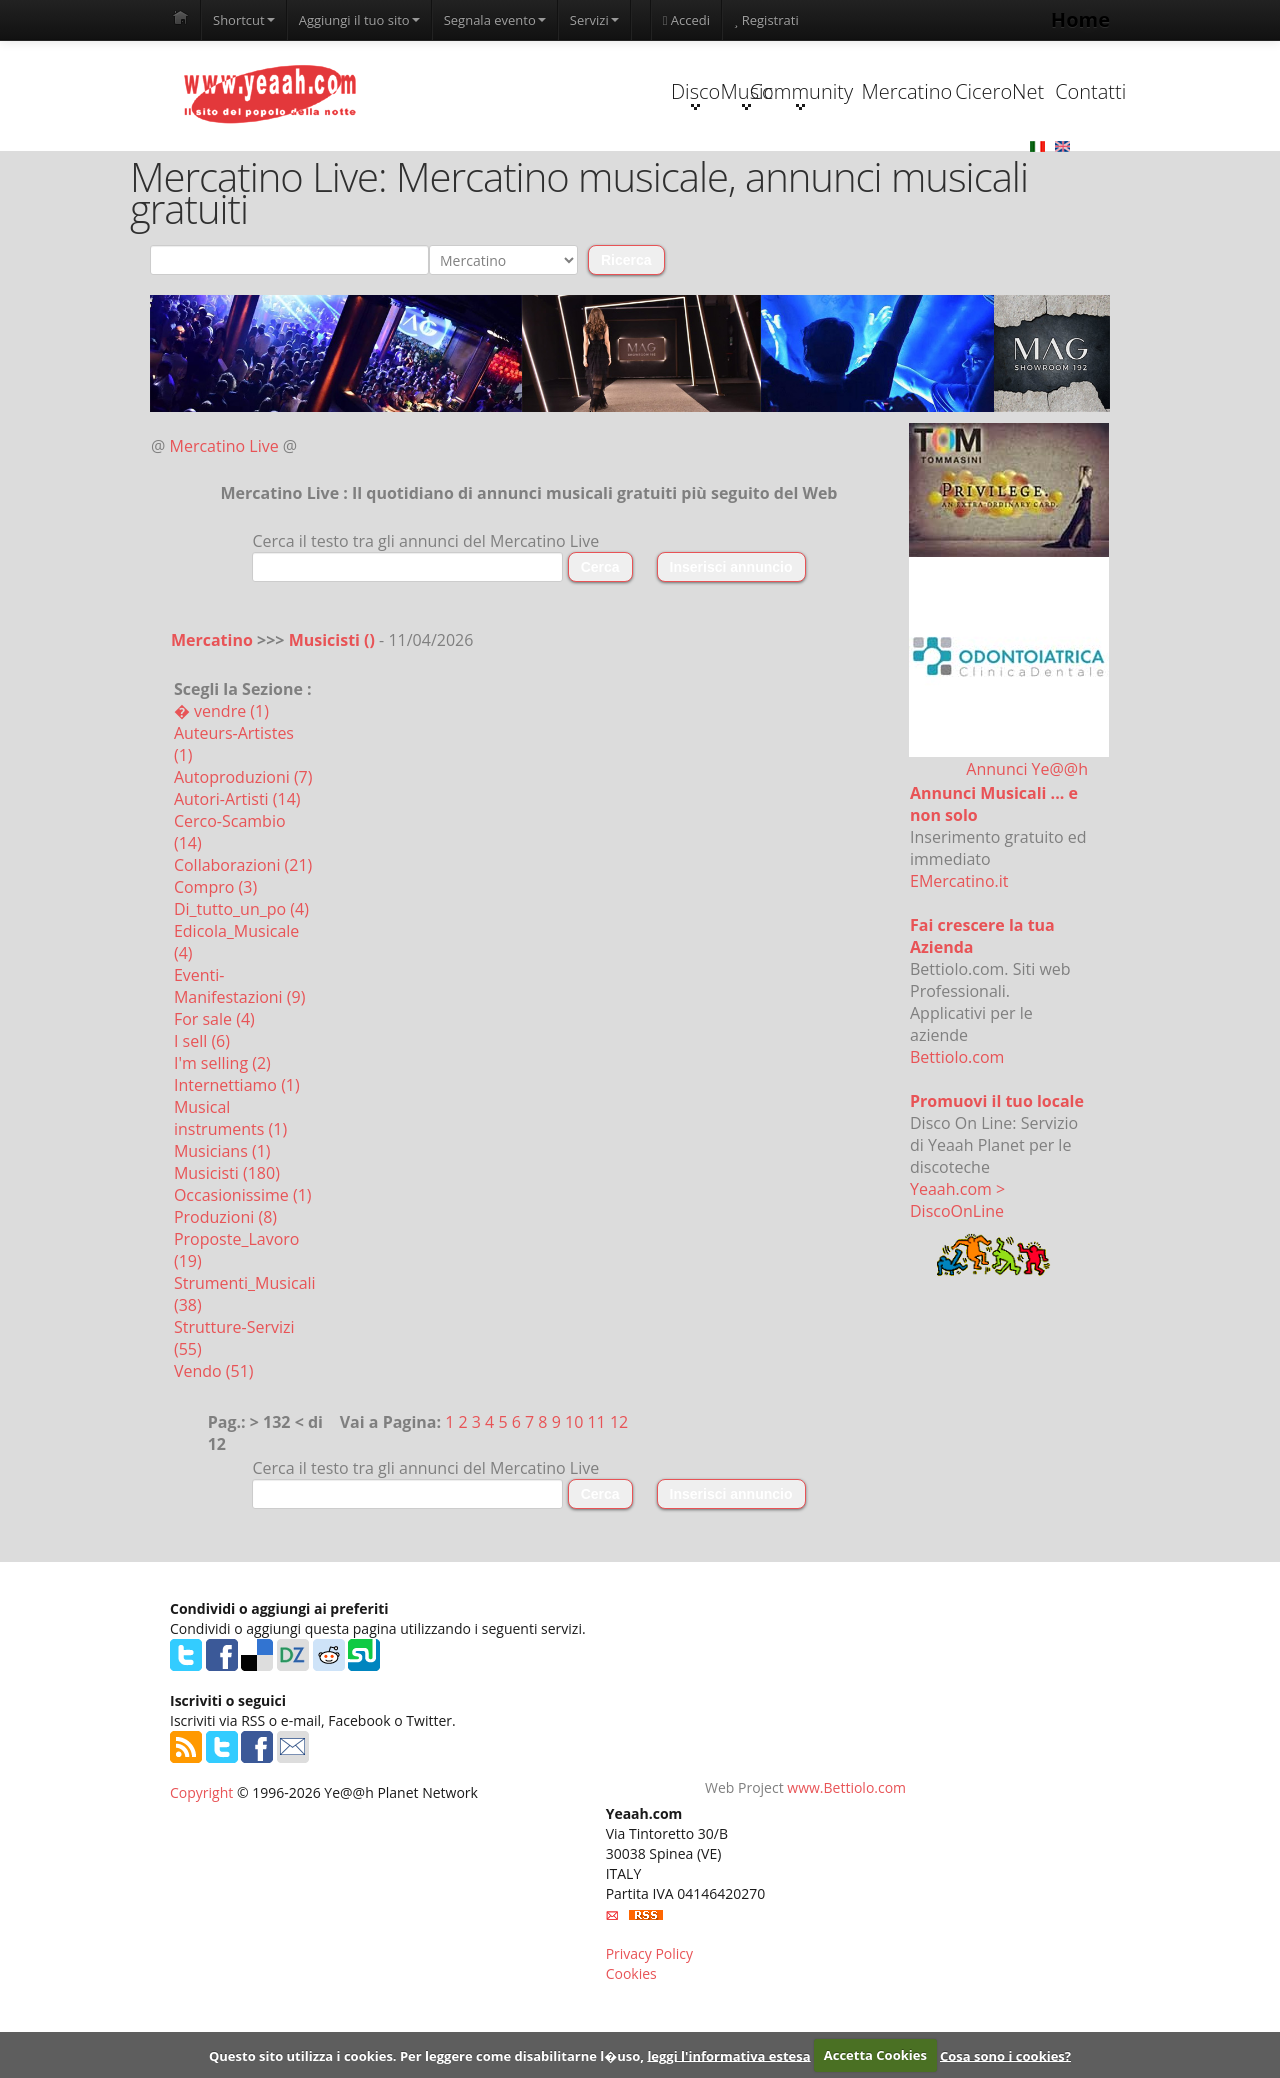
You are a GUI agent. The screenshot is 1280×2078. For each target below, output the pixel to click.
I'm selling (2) (222, 1137)
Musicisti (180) (227, 1247)
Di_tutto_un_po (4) (241, 983)
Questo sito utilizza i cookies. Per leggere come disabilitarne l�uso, (426, 2055)
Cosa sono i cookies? (1005, 2055)
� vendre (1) (221, 785)
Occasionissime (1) (243, 1269)
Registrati (766, 20)
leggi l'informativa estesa (728, 2055)
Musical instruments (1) (230, 1192)
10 (574, 1496)
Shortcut (244, 20)
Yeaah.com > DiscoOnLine (957, 1274)
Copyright (201, 1866)
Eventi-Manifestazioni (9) (239, 1060)
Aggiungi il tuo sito (359, 20)
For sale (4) (214, 1093)
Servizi (594, 20)
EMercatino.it (959, 955)
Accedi (686, 20)
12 (619, 1496)
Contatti (1037, 165)
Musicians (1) (222, 1225)
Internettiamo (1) (237, 1159)
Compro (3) (215, 961)
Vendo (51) (214, 1445)
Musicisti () (334, 714)
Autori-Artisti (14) (237, 873)
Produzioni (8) (225, 1291)
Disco (407, 168)
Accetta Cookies (875, 2055)
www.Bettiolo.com (846, 1861)
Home (1080, 19)
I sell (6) (202, 1115)
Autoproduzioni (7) (243, 851)
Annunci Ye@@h (1027, 843)
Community (659, 168)
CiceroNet (911, 165)
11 (596, 1496)
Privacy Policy (649, 2027)
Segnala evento (495, 20)
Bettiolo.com (957, 1131)
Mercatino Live (224, 520)
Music (534, 168)
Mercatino (786, 165)
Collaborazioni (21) (243, 939)
